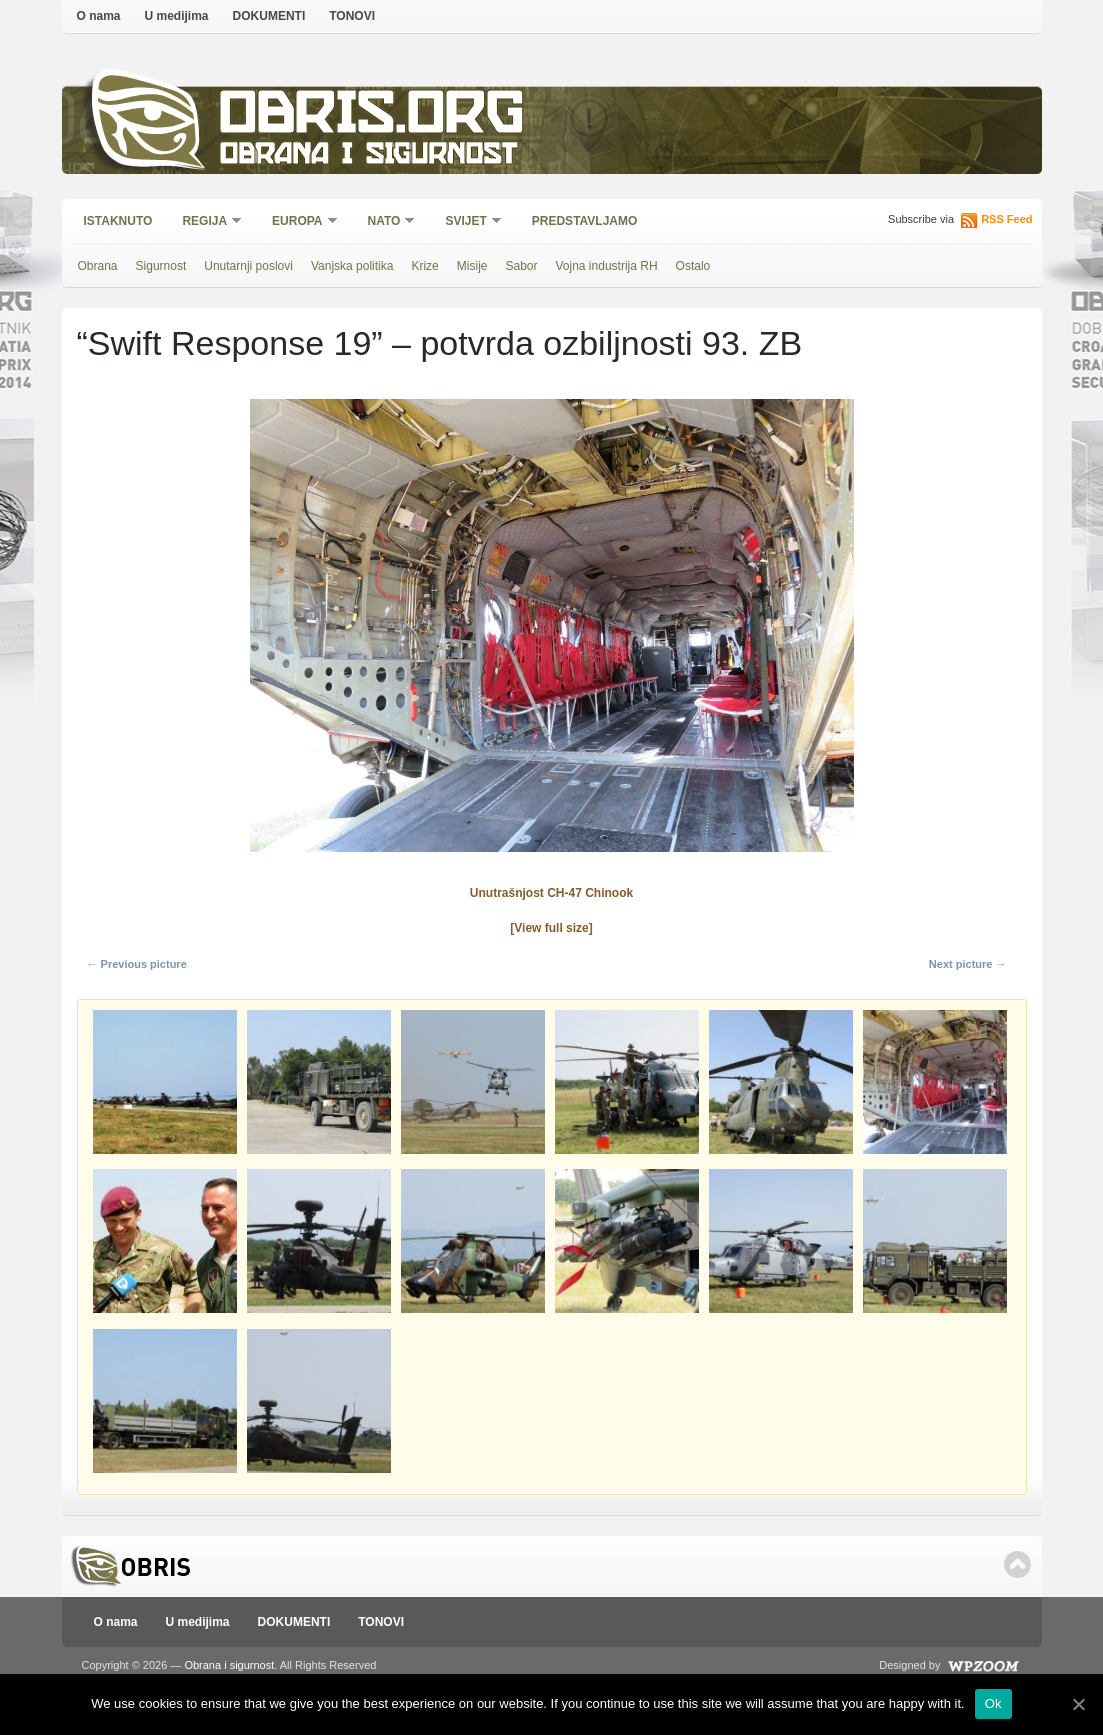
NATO (385, 222)
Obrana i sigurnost (368, 156)
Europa (298, 222)
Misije (472, 266)
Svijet (466, 222)
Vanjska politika (352, 266)
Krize (424, 266)
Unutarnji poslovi (248, 266)
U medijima (177, 16)
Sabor (521, 266)
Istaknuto (118, 221)
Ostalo (693, 266)
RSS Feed (1006, 219)
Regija (205, 222)
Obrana (98, 266)
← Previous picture (137, 964)
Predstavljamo (585, 221)
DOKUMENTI (269, 16)
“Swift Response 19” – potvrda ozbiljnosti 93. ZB (440, 343)
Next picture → (968, 964)
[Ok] (1078, 1704)
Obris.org (372, 117)
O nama (99, 16)
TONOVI (352, 16)
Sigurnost (161, 266)
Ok (993, 1703)
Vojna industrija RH (607, 266)
